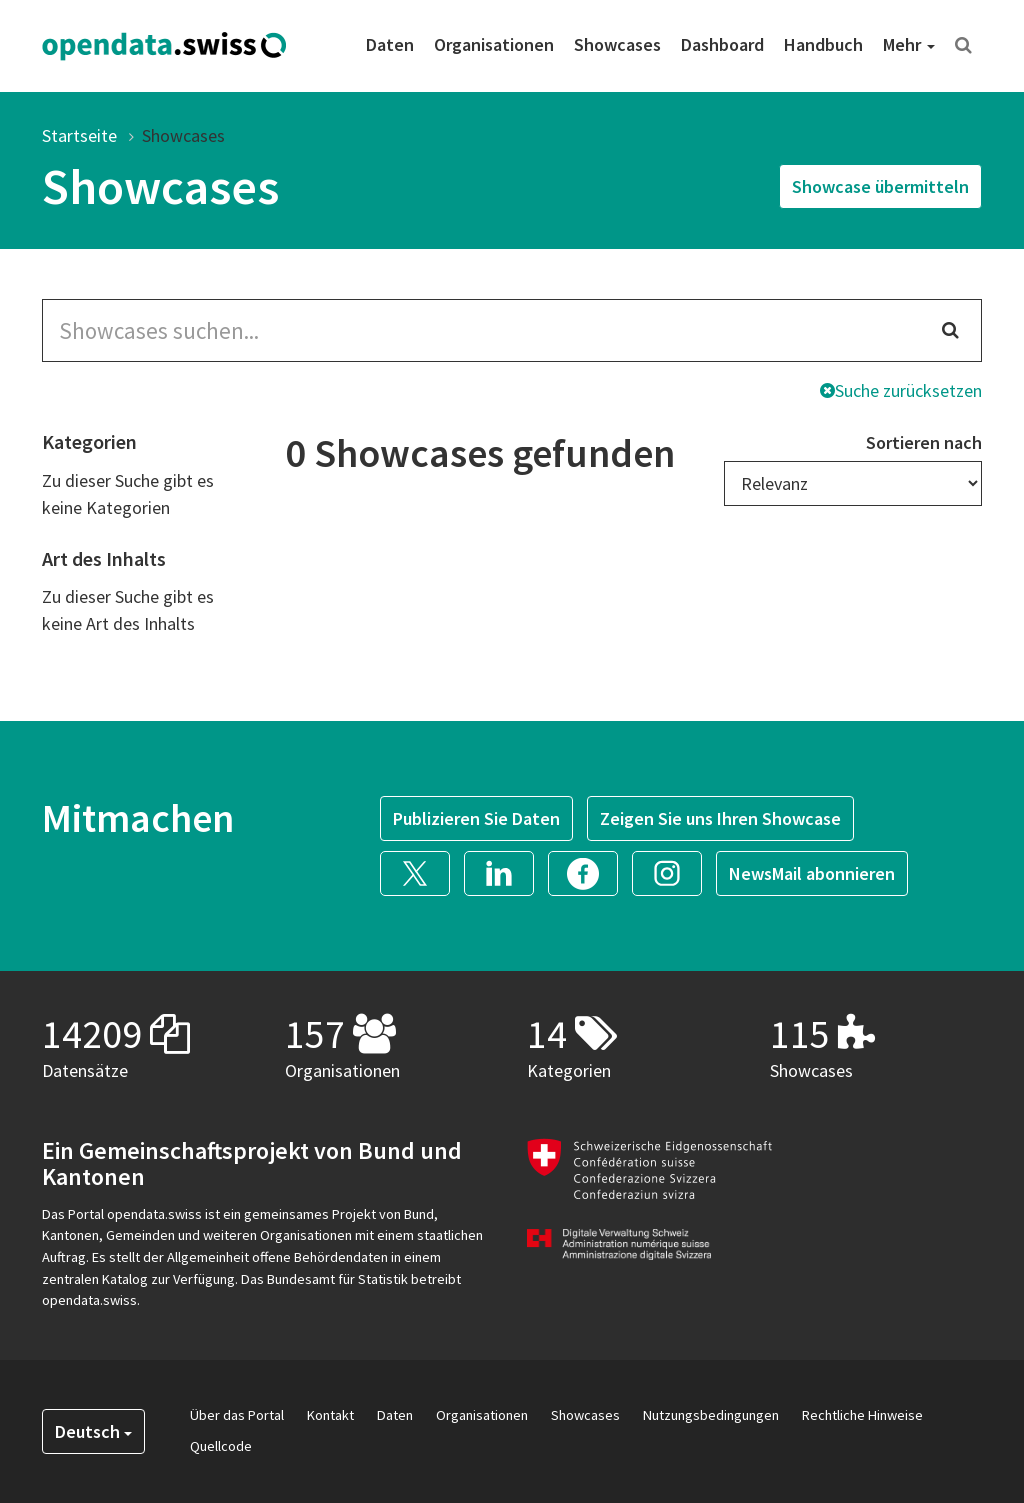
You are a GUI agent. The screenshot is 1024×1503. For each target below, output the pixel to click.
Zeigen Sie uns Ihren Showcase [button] (720, 818)
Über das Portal (237, 1415)
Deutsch (93, 1431)
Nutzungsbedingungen (711, 1415)
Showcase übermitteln (880, 186)
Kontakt (330, 1415)
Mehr (909, 44)
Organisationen (494, 44)
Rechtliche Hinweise (862, 1415)
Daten (390, 44)
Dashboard (722, 44)
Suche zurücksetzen (901, 390)
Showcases (617, 44)
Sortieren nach (924, 442)
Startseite (79, 135)
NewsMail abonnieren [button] (812, 873)
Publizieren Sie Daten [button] (476, 818)
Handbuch (823, 44)
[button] (422, 871)
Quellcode (221, 1446)
